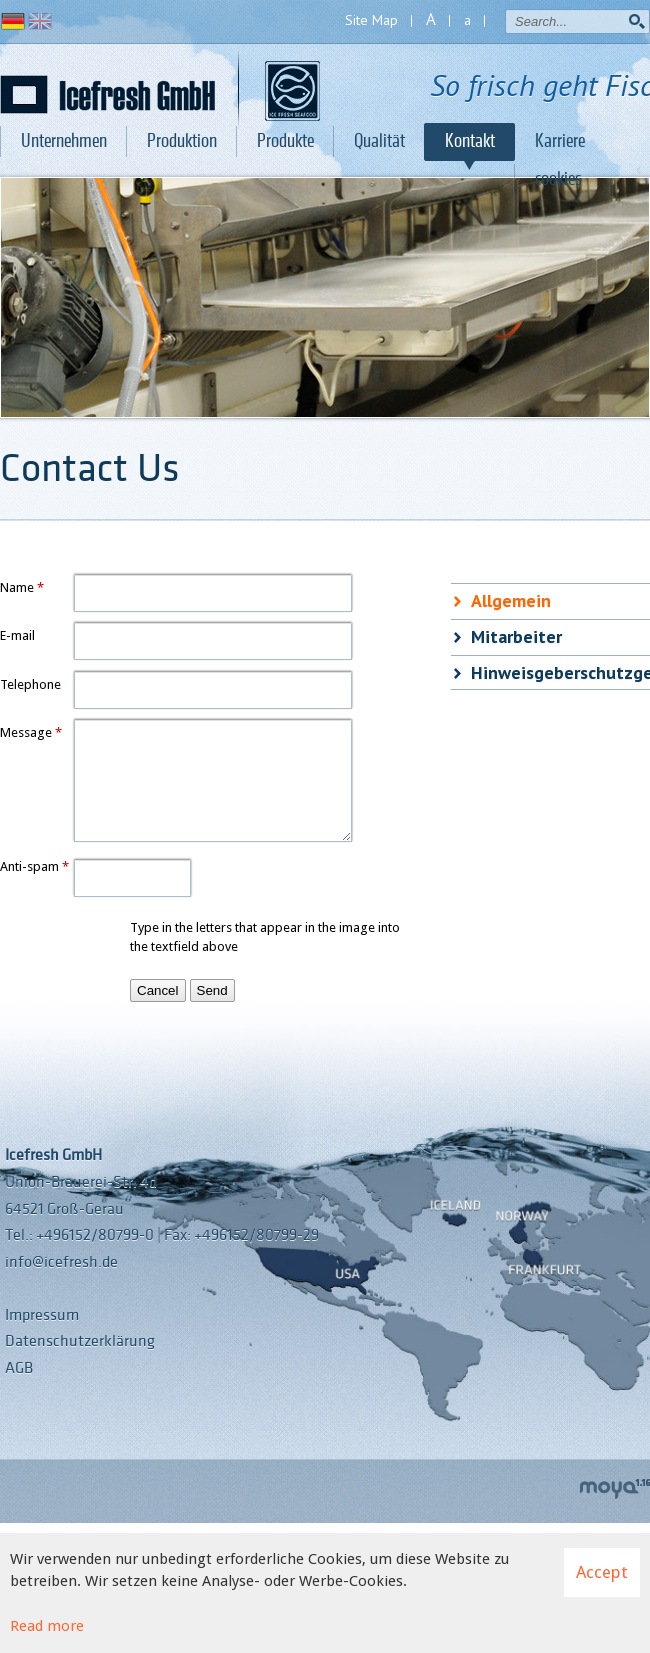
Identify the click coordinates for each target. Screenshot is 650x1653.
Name (17, 587)
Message (26, 732)
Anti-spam (29, 866)
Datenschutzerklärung (80, 1341)
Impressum (42, 1315)
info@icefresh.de (61, 1262)
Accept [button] (602, 1572)
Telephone (30, 684)
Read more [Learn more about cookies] (47, 1626)
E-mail (17, 635)
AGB (19, 1368)
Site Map (371, 20)
